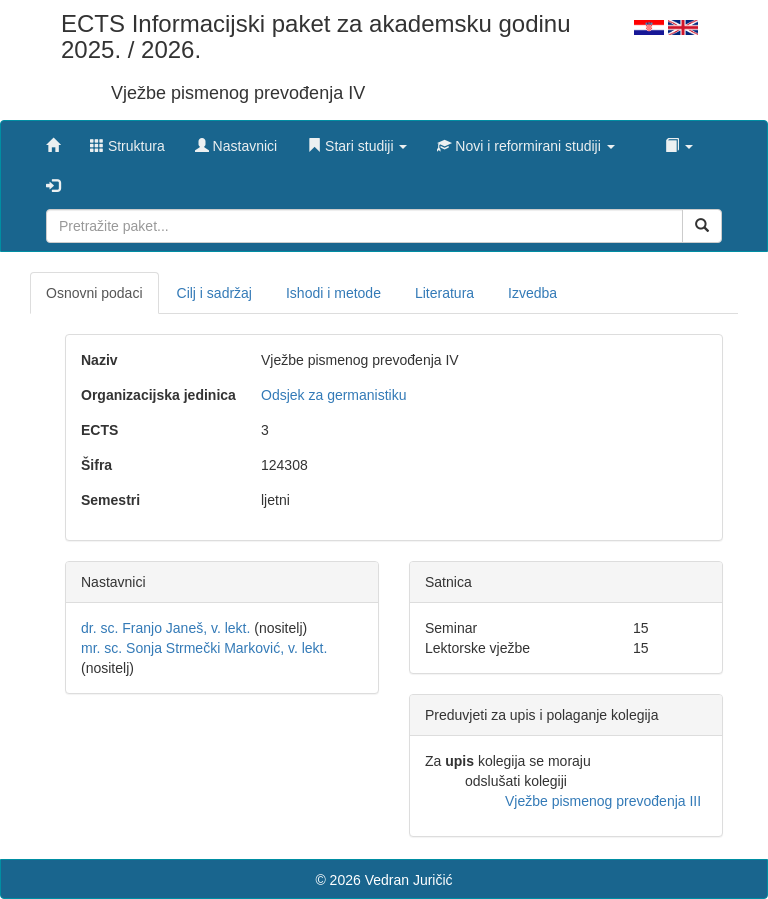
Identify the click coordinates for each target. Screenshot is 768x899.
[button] (357, 141)
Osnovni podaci (94, 293)
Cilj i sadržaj (214, 293)
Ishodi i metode (333, 293)
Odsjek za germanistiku (334, 395)
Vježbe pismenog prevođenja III (603, 801)
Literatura (444, 293)
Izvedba (532, 293)
